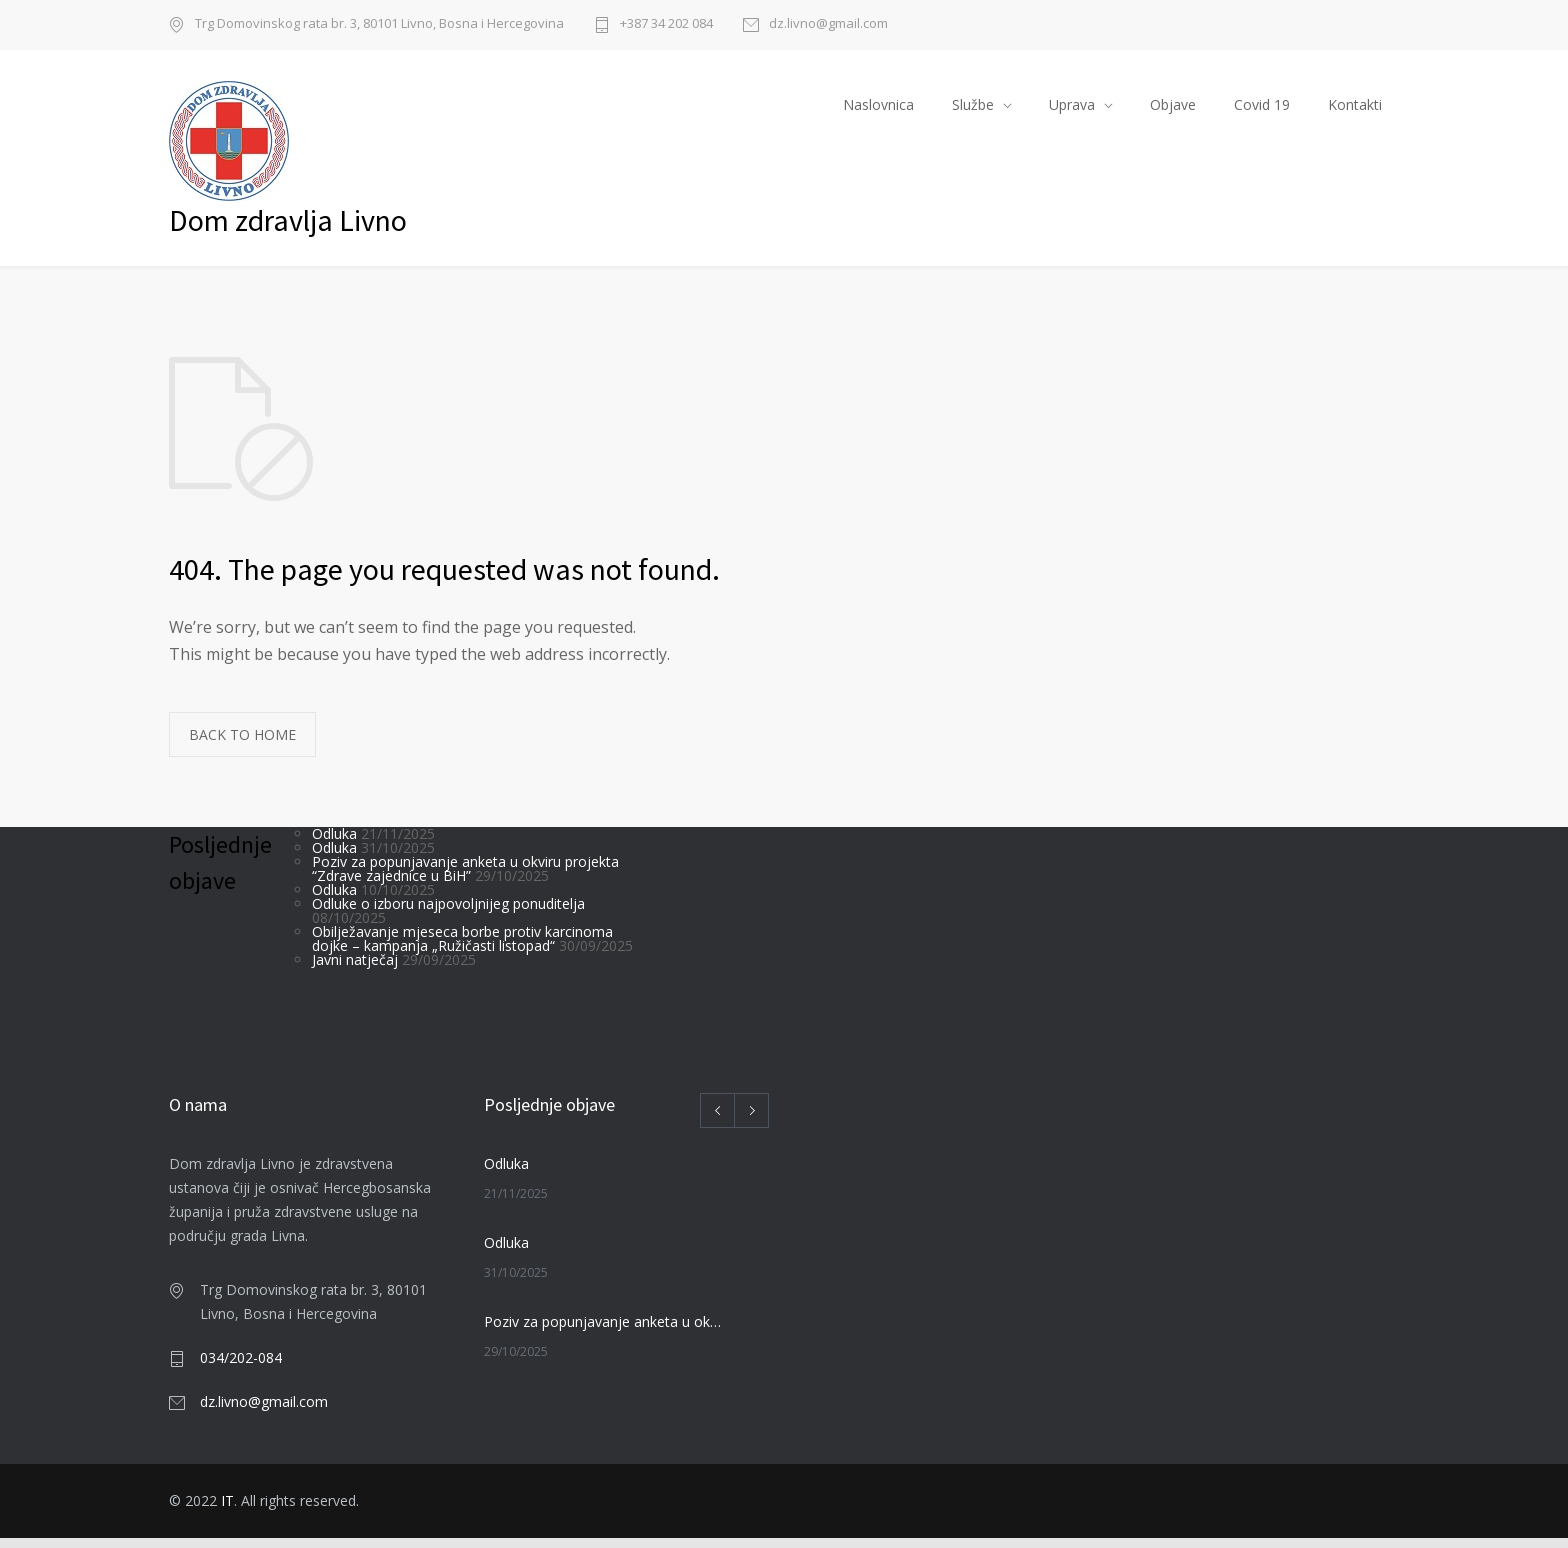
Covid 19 (1262, 109)
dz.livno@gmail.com (828, 24)
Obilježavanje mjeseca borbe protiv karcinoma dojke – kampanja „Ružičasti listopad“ (462, 948)
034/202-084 (241, 1367)
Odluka (334, 843)
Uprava (1072, 109)
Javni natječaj (355, 969)
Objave (1173, 109)
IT (227, 1510)
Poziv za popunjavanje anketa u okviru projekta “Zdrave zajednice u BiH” (465, 878)
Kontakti (1355, 109)
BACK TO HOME (242, 744)
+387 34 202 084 (666, 24)
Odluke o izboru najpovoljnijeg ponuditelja (448, 913)
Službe (973, 109)
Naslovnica (878, 109)
